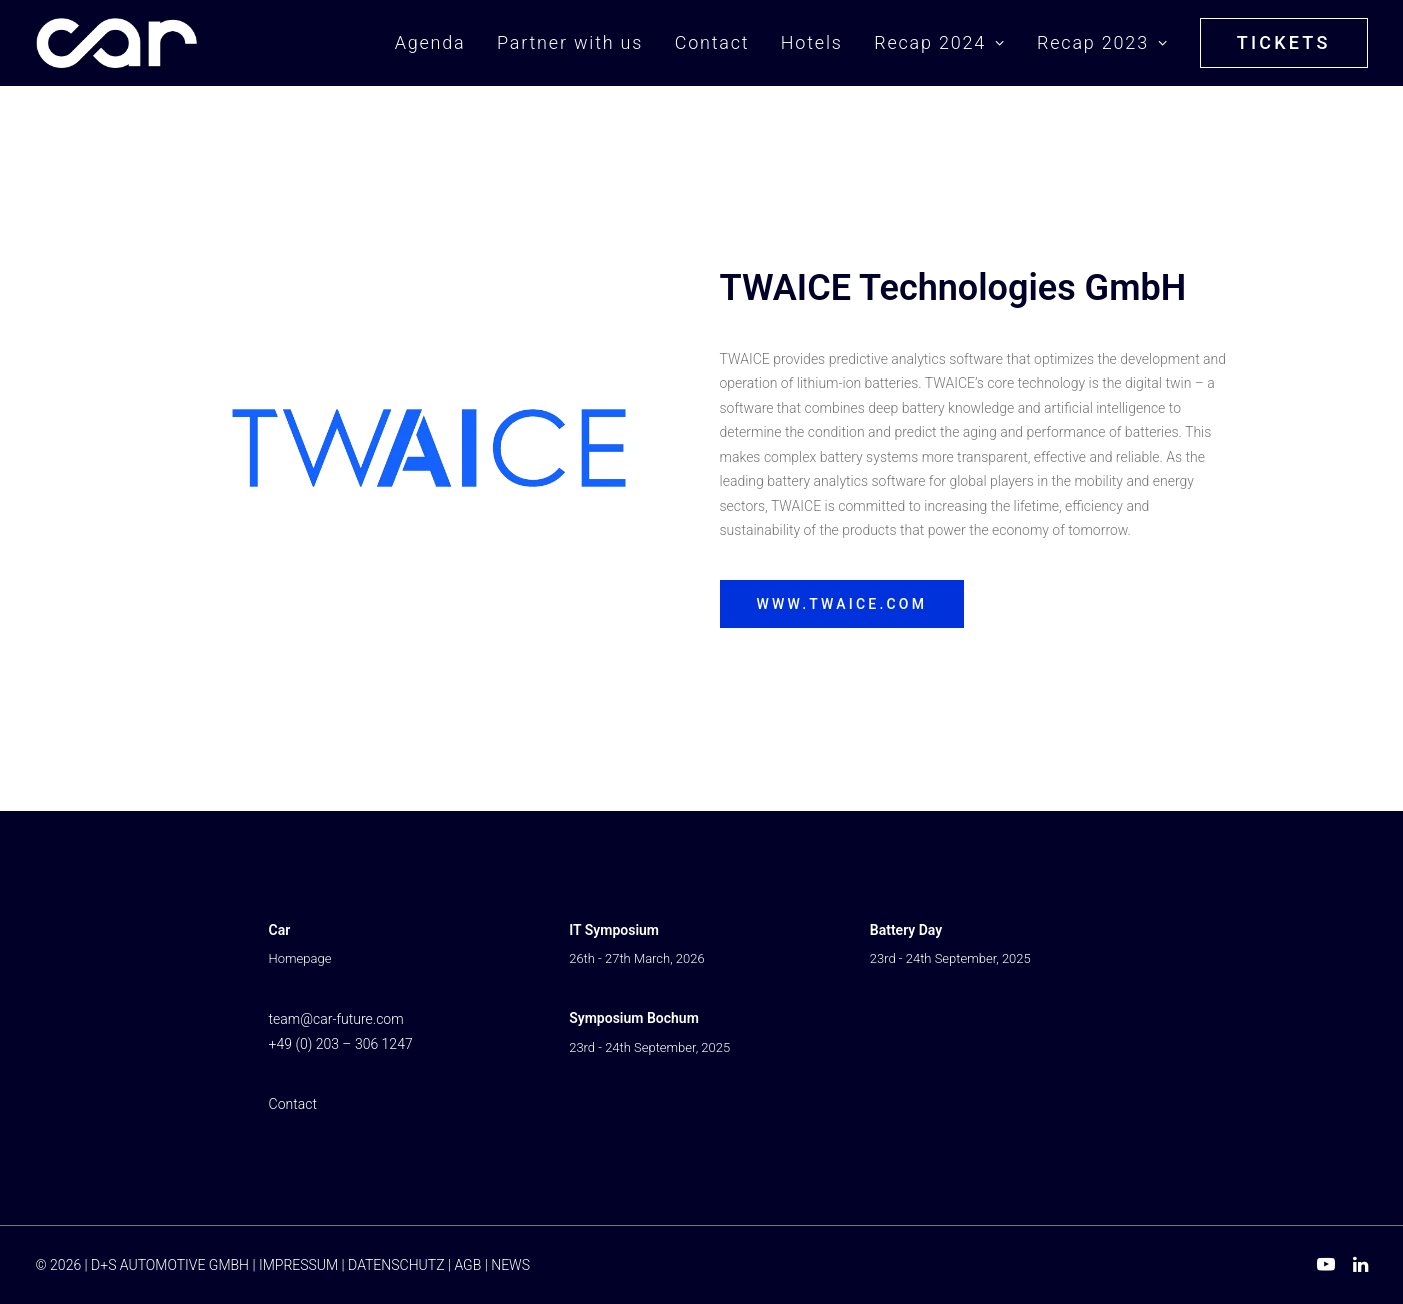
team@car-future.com (336, 1019)
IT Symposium (614, 930)
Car (280, 930)
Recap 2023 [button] (1102, 42)
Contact (712, 42)
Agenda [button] (430, 42)
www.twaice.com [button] (842, 604)
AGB (467, 1265)
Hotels (812, 42)
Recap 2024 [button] (939, 42)
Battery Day (906, 930)
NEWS (510, 1265)
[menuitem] (437, 43)
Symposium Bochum (634, 1018)
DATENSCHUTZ (396, 1265)
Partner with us (570, 42)
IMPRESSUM (298, 1265)
